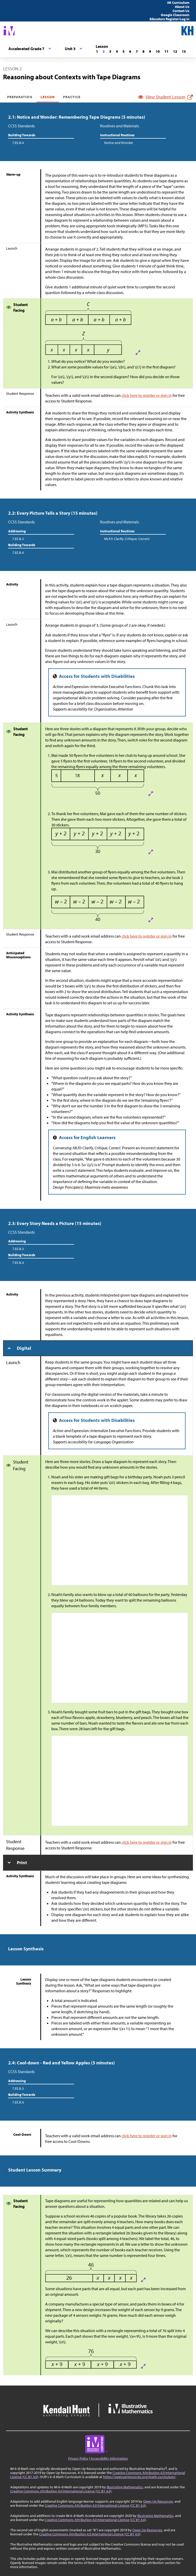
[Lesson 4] (117, 51)
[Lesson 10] (157, 51)
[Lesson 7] (136, 51)
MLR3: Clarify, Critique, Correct (127, 539)
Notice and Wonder (118, 143)
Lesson (48, 97)
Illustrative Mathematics (125, 2487)
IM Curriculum (178, 3)
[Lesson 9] (150, 51)
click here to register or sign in (146, 395)
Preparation (19, 97)
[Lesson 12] (175, 51)
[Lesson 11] (166, 51)
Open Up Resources (158, 2501)
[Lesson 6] (130, 51)
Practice (71, 97)
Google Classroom (175, 15)
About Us (182, 7)
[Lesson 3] (110, 51)
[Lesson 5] (123, 51)
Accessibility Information (109, 2458)
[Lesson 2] (103, 51)
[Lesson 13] (183, 51)
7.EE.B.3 (18, 539)
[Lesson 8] (143, 51)
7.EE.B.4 (18, 143)
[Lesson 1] (97, 51)
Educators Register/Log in (169, 19)
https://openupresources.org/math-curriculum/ (139, 2476)
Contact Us (181, 11)
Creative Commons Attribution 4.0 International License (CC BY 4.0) (61, 2491)
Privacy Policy (78, 2458)
